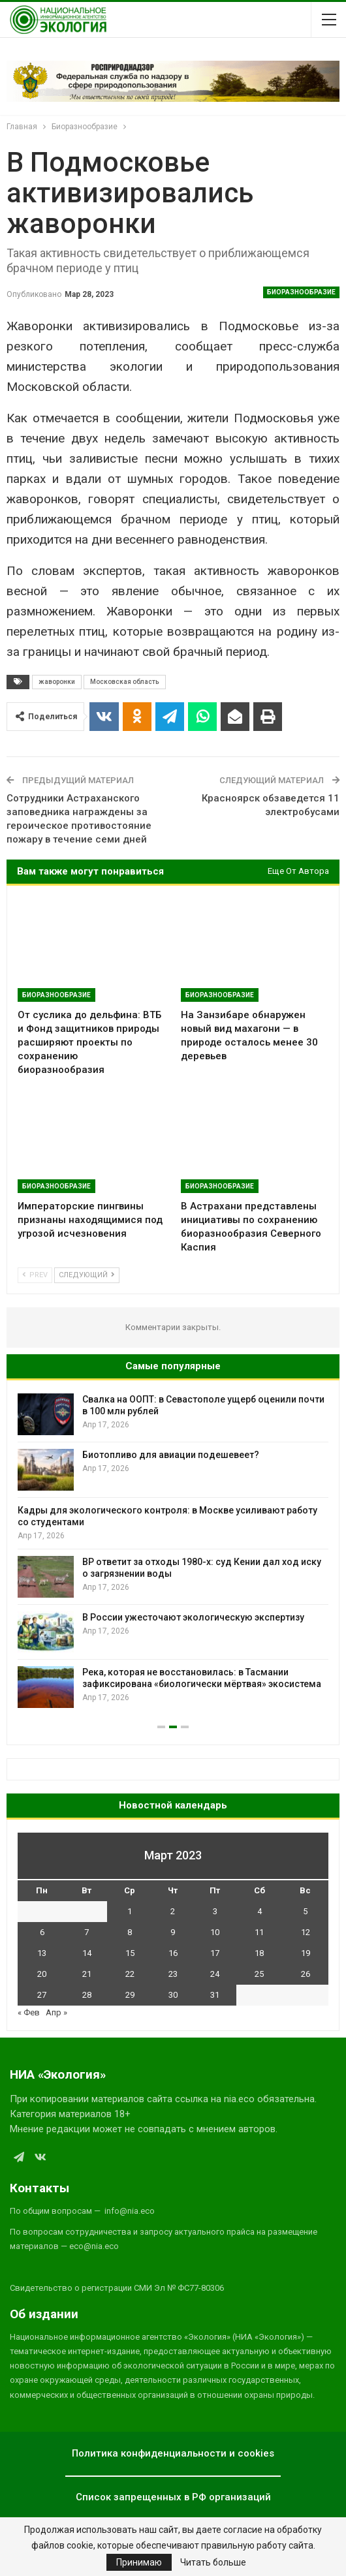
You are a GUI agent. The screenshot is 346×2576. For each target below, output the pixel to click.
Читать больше (213, 2562)
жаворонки (57, 681)
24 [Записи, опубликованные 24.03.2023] (214, 1974)
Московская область (124, 681)
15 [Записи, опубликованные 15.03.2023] (129, 1953)
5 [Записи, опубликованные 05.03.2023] (305, 1911)
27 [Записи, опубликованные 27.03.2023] (41, 1995)
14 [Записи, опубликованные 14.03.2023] (86, 1953)
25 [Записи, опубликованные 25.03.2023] (259, 1974)
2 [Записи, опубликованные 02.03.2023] (172, 1911)
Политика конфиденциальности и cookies (173, 2453)
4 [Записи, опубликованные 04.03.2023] (259, 1911)
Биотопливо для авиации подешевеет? (170, 1455)
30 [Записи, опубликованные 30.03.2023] (173, 1995)
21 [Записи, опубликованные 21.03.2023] (86, 1974)
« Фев (29, 2012)
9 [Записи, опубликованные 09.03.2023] (172, 1932)
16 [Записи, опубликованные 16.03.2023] (173, 1953)
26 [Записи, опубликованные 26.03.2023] (305, 1974)
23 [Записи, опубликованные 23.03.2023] (173, 1974)
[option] (173, 1550)
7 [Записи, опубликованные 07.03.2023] (86, 1932)
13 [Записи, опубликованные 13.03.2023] (41, 1953)
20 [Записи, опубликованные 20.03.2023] (41, 1974)
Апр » (56, 2012)
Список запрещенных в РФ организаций (173, 2497)
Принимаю (139, 2562)
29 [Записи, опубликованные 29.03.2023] (129, 1995)
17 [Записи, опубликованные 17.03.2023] (214, 1953)
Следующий (87, 1275)
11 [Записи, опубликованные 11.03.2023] (259, 1932)
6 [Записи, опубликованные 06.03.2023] (42, 1932)
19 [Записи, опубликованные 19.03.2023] (305, 1953)
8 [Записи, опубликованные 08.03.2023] (129, 1932)
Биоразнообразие (301, 292)
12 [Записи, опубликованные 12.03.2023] (305, 1932)
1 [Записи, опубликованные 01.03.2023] (129, 1911)
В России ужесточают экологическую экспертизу (193, 1617)
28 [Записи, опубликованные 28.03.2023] (86, 1995)
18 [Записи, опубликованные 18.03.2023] (259, 1953)
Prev (35, 1275)
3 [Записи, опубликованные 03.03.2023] (215, 1911)
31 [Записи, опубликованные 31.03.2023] (214, 1995)
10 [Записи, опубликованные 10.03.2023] (214, 1932)
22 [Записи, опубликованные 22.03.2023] (129, 1974)
